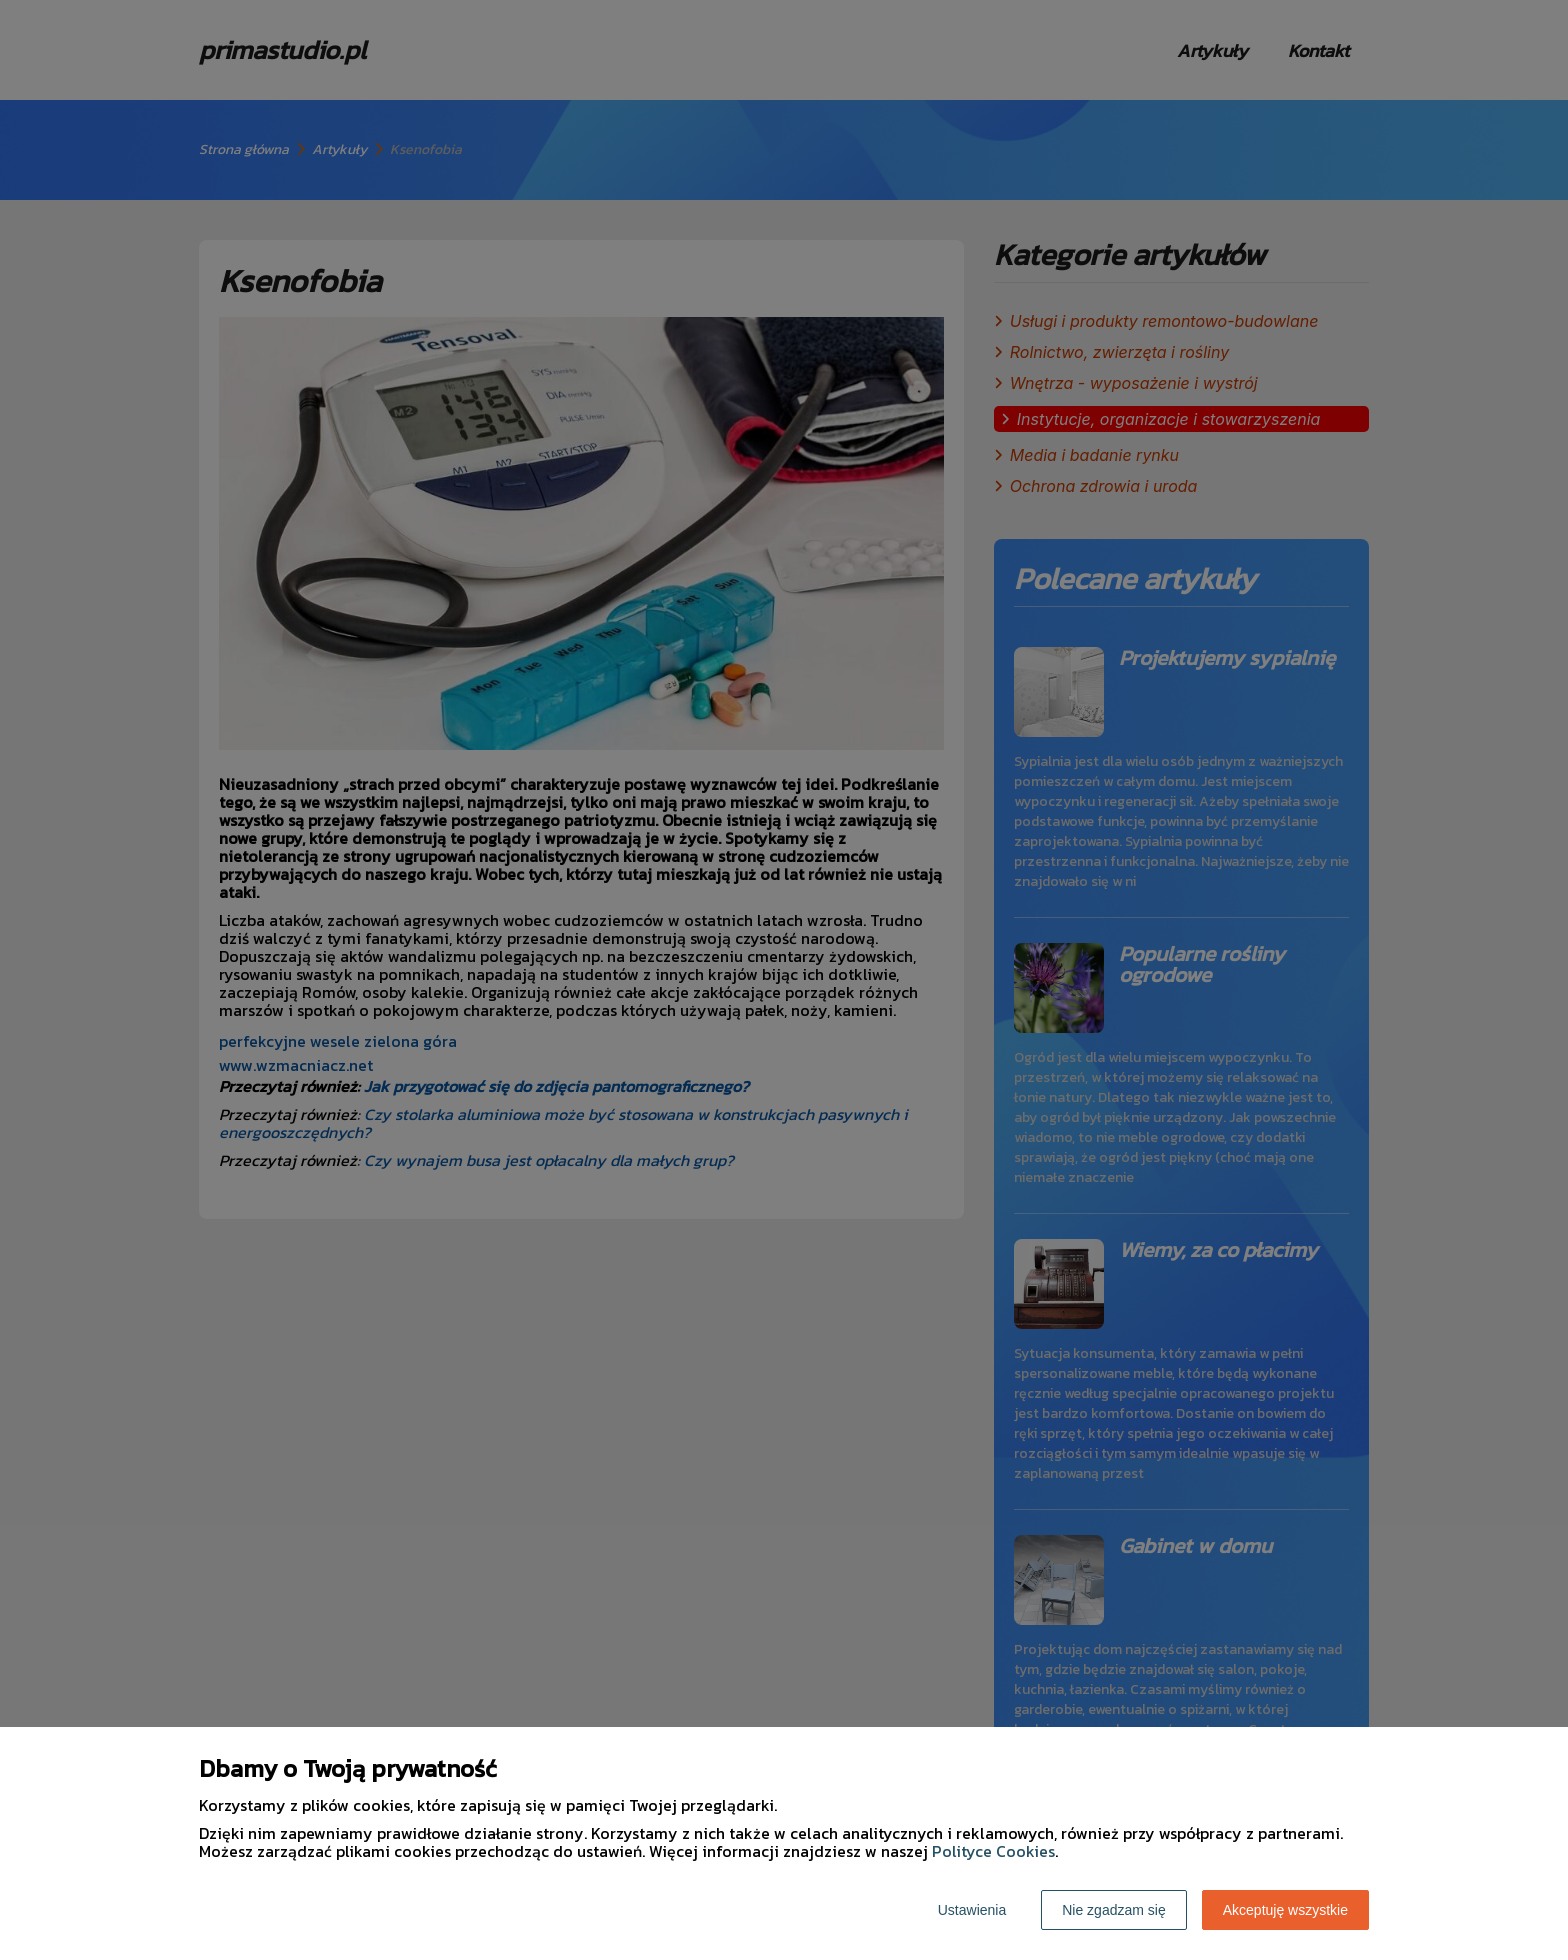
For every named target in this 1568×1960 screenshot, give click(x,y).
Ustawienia (972, 1910)
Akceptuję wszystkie (1285, 1910)
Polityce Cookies (993, 1851)
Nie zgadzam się (1114, 1910)
